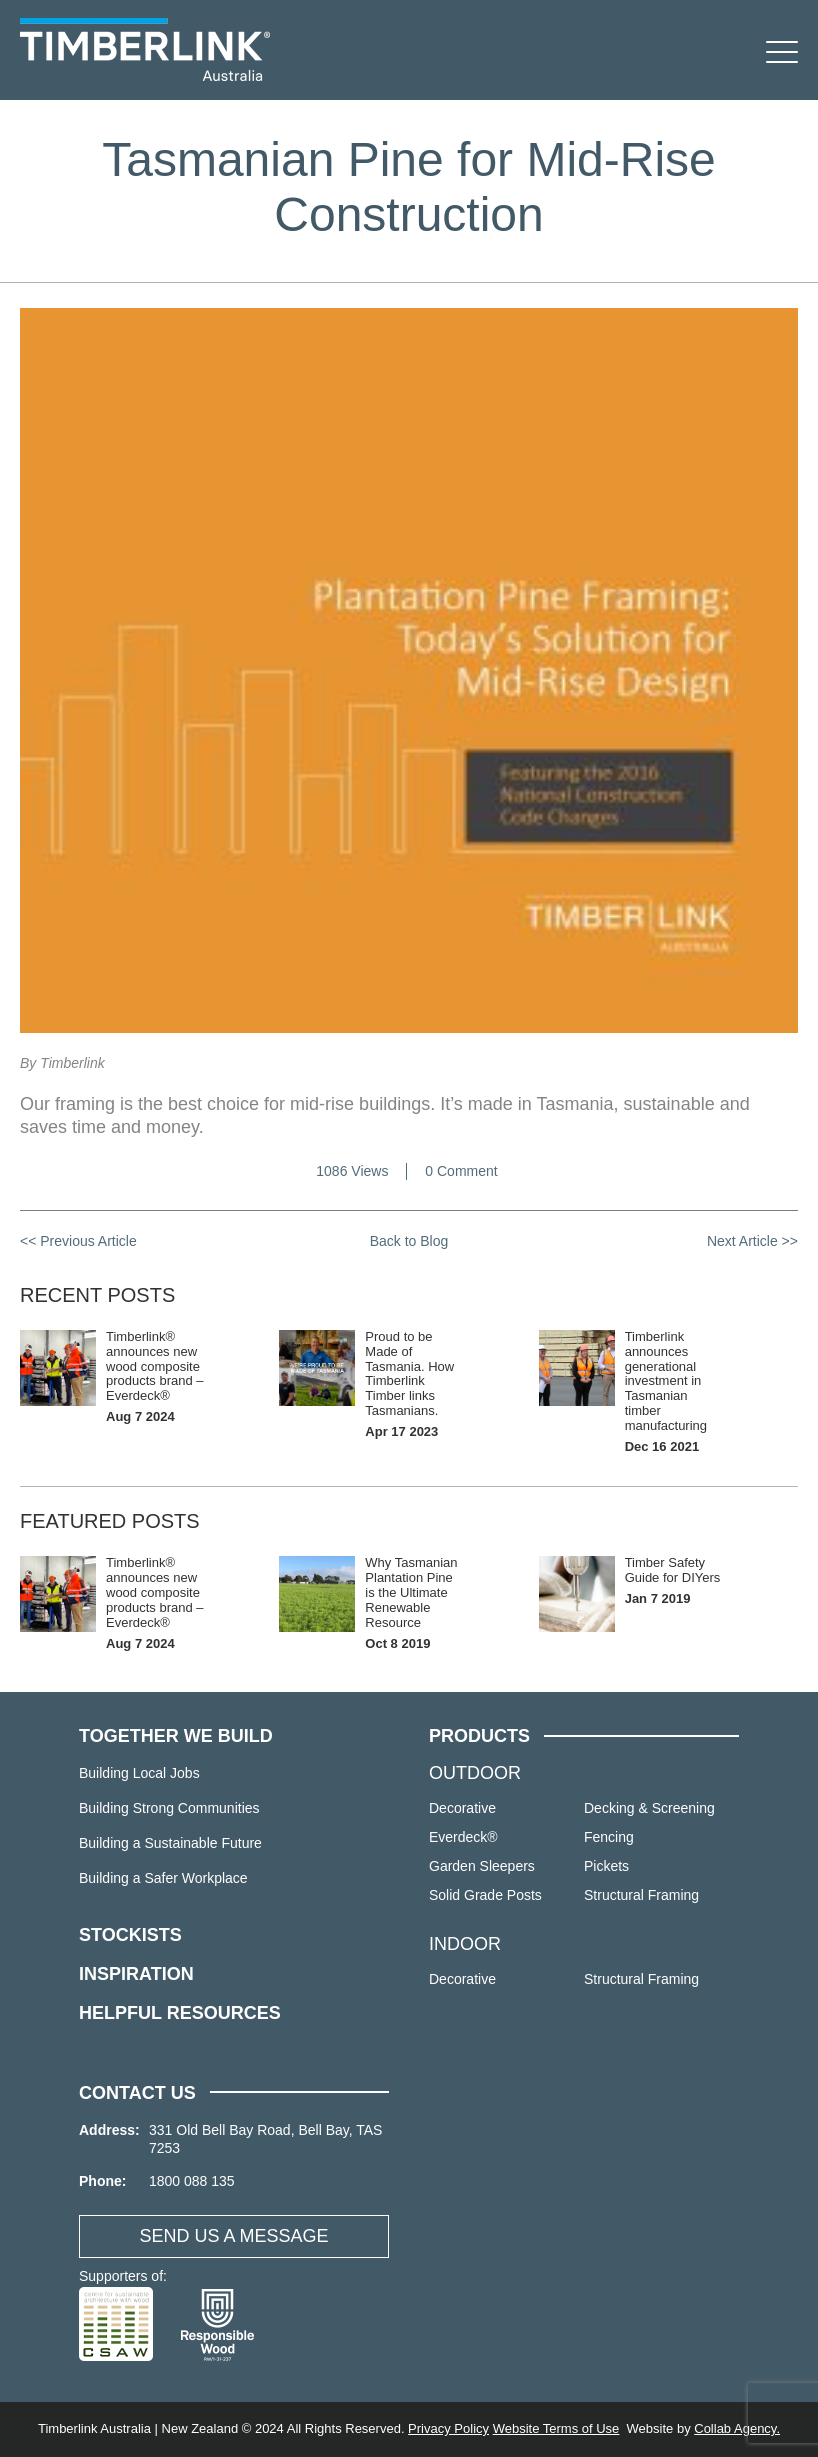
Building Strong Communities (169, 1808)
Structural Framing (641, 1895)
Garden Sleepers (482, 1866)
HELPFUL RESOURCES (180, 2013)
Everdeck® (463, 1837)
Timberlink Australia (145, 49)
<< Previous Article (78, 1241)
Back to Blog (409, 1241)
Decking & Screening (649, 1808)
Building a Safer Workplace (163, 1878)
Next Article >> (752, 1241)
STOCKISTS (130, 1935)
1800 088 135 (192, 2181)
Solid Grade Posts (485, 1895)
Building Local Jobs (139, 1773)
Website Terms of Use (556, 2428)
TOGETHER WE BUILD (176, 1736)
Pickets (606, 1866)
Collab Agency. (737, 2428)
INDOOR (465, 1944)
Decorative (462, 1808)
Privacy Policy (448, 2428)
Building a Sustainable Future (170, 1843)
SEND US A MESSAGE (233, 2236)
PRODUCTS (479, 1736)
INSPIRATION (136, 1974)
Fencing (609, 1837)
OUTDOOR (475, 1773)
